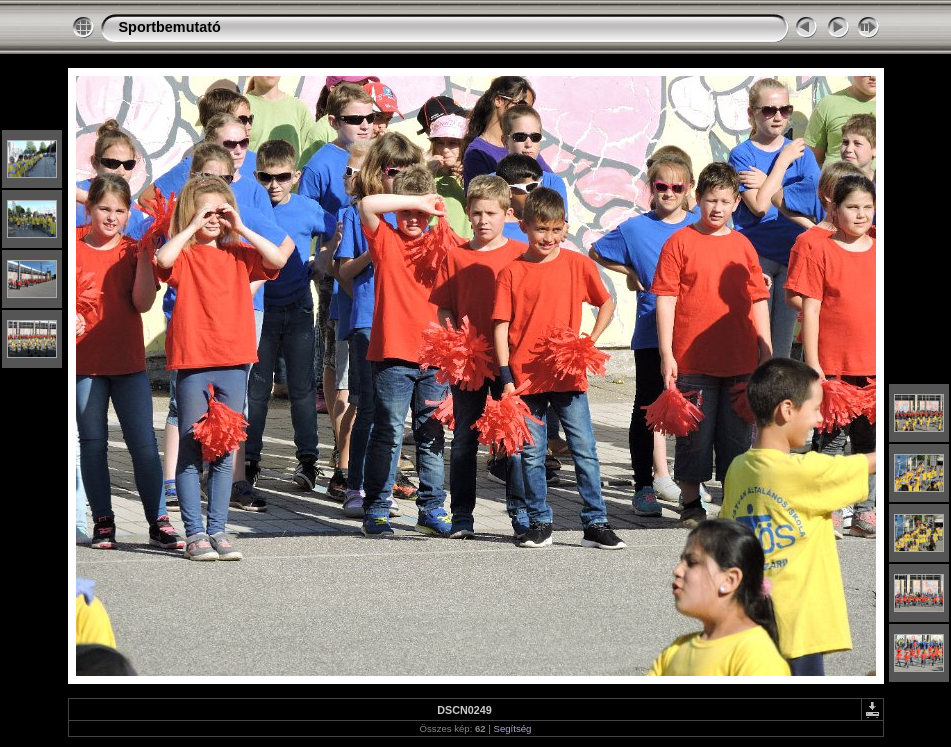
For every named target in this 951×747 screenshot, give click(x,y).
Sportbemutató (170, 27)
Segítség (513, 728)
